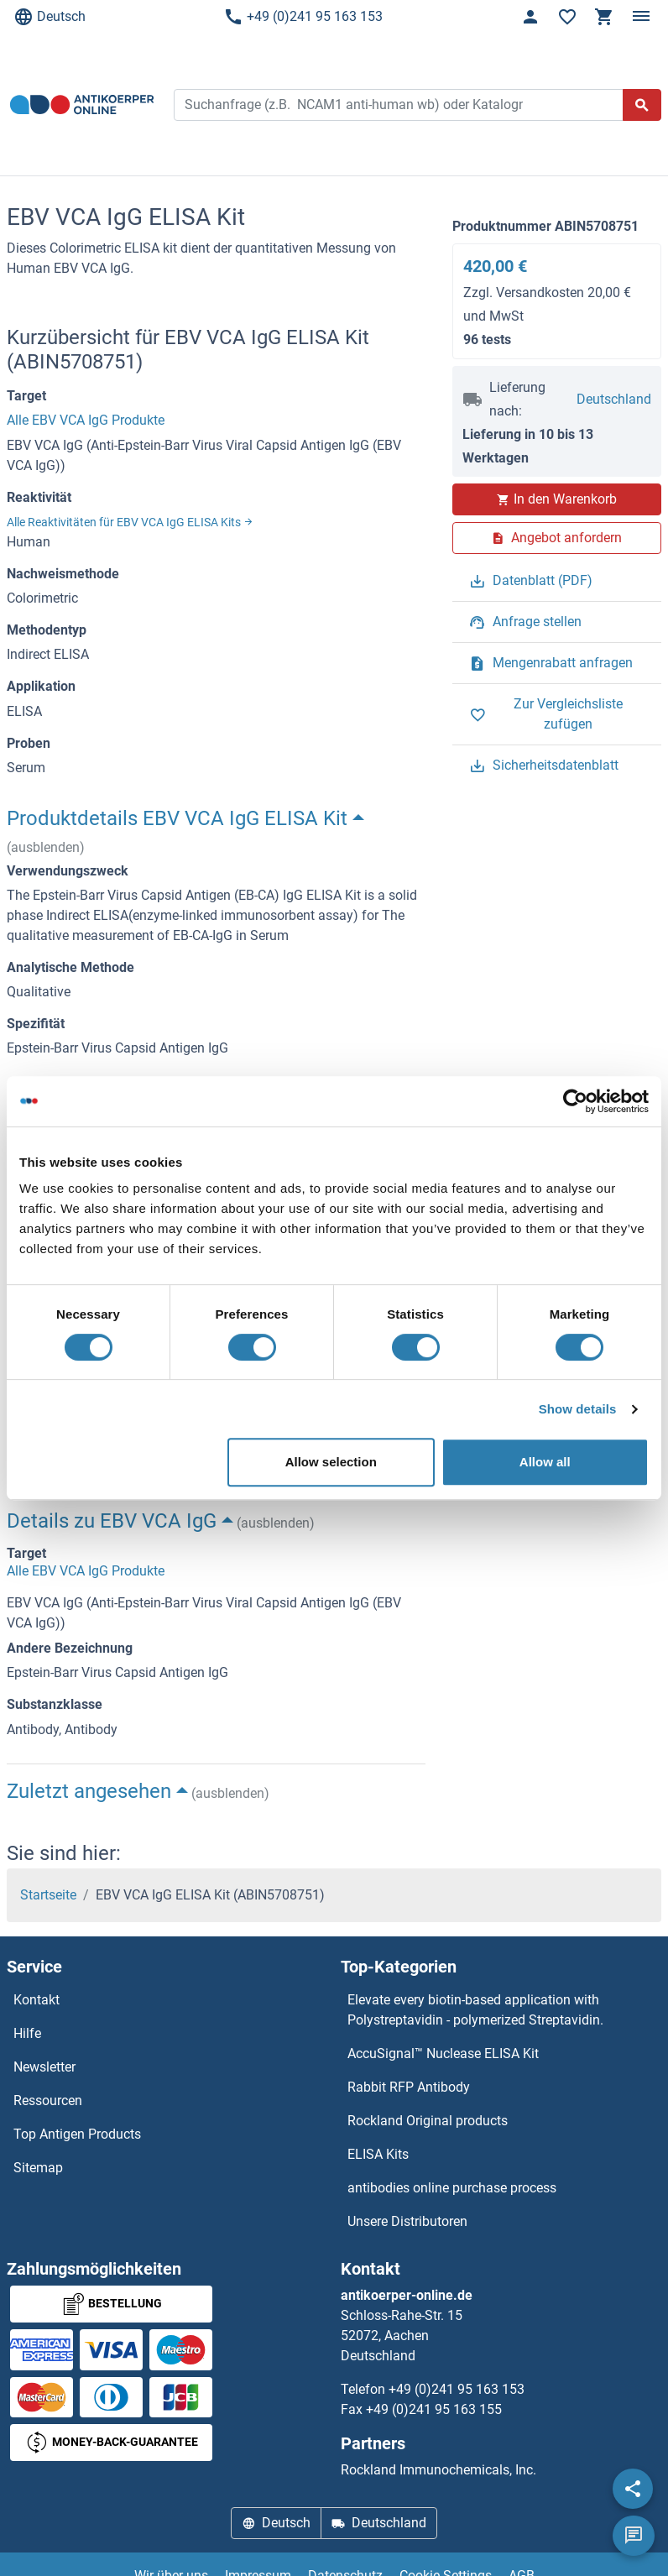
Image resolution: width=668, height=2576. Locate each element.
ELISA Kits (378, 2154)
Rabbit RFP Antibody (408, 2087)
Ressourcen (47, 2100)
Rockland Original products (427, 2121)
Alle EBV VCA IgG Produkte (85, 420)
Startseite (48, 1895)
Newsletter (44, 2067)
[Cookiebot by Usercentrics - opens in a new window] (575, 1101)
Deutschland (614, 399)
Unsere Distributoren (407, 2221)
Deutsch (49, 17)
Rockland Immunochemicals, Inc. (438, 2470)
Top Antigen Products (77, 2134)
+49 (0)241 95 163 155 (434, 2409)
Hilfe (27, 2033)
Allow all (545, 1462)
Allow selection (331, 1462)
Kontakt (36, 2000)
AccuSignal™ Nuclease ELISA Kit (443, 2053)
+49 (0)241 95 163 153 (303, 17)
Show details (578, 1409)
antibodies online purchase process (451, 2188)
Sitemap (38, 2168)
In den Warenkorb (557, 499)
